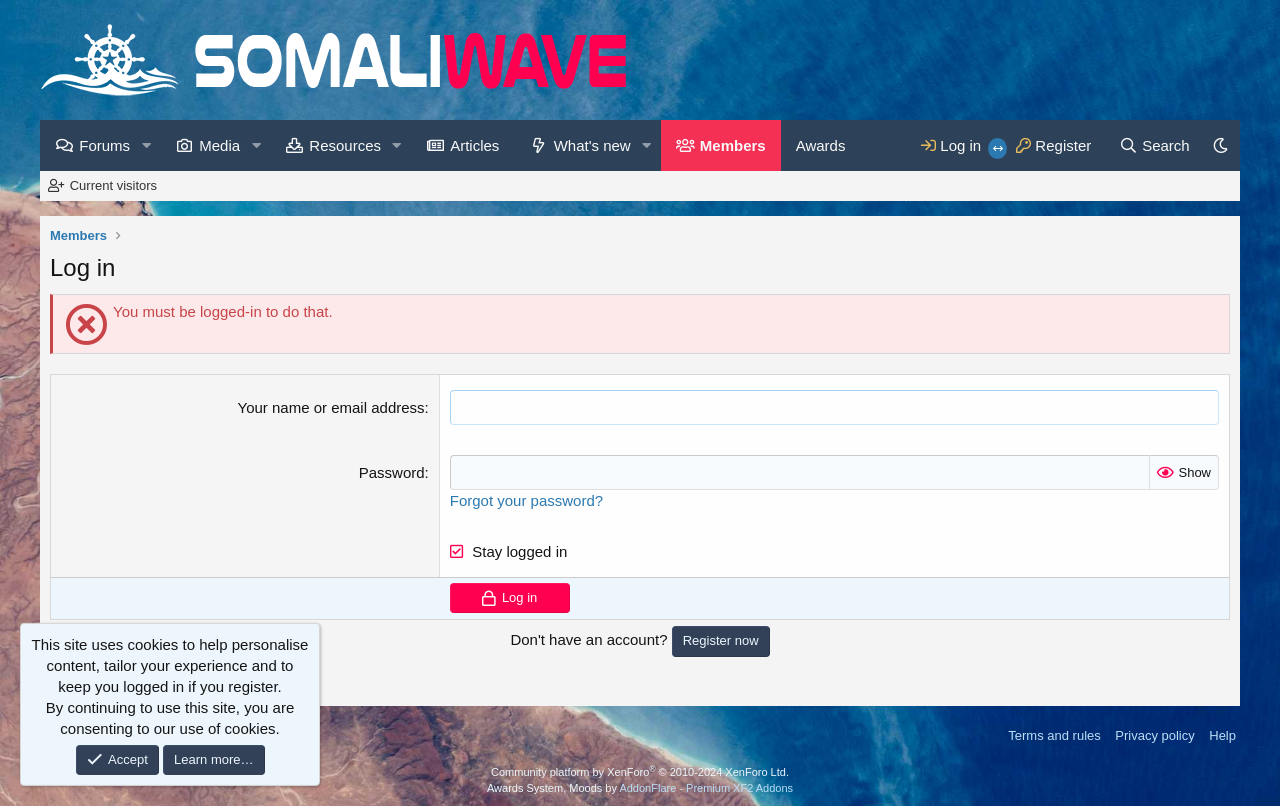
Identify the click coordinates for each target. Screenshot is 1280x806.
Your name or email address (331, 407)
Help (1222, 735)
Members (733, 145)
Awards (821, 145)
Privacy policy (1154, 735)
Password (392, 472)
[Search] (1154, 145)
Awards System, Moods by (640, 788)
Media (219, 145)
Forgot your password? (526, 500)
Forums (104, 145)
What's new (592, 145)
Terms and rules (1054, 735)
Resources (345, 145)
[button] (146, 145)
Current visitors (113, 185)
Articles (474, 145)
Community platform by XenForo (640, 772)
